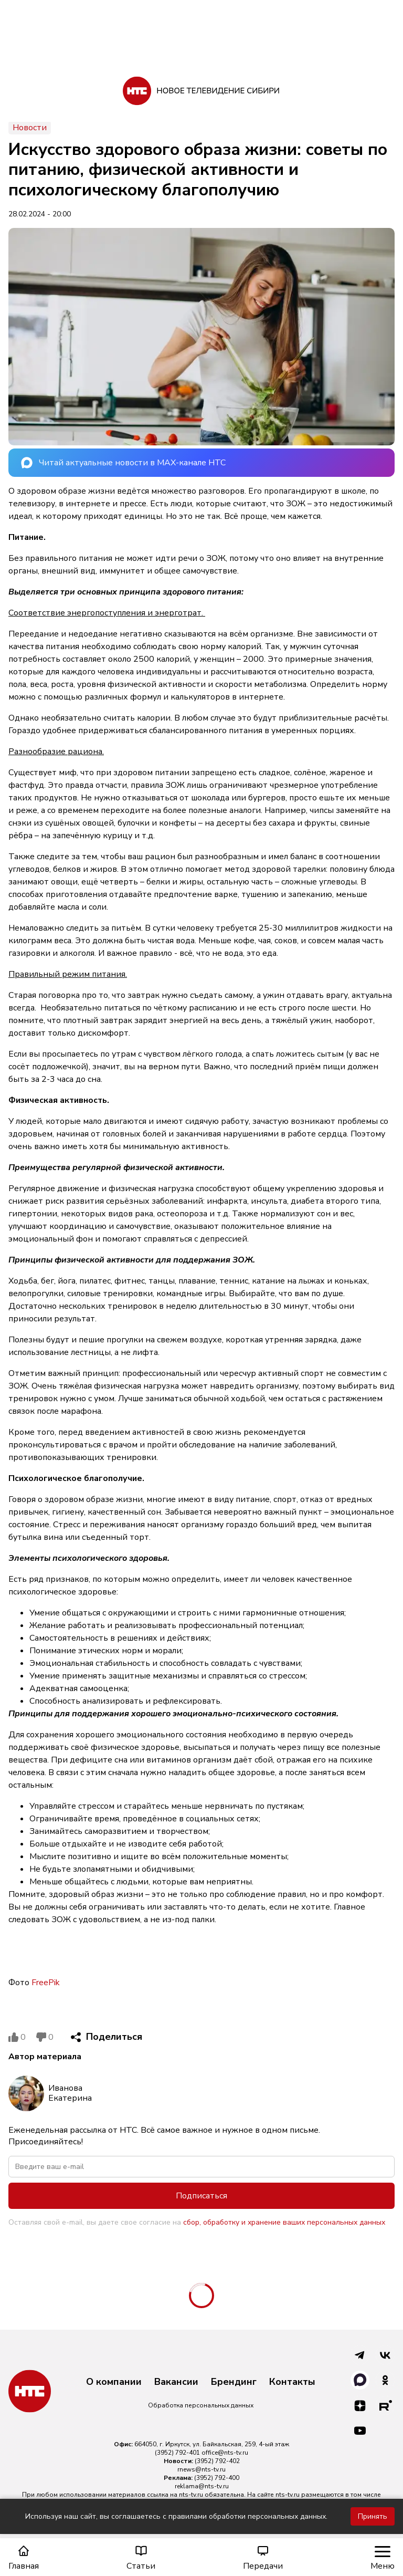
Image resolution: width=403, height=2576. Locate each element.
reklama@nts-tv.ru (202, 2486)
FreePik (45, 1982)
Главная (23, 2557)
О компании (114, 2382)
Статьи (140, 2557)
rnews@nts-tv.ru (201, 2469)
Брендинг (234, 2382)
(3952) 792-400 (216, 2478)
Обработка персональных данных (200, 2405)
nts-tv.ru (191, 2494)
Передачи (263, 2557)
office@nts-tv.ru (225, 2452)
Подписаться (201, 2196)
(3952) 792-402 (217, 2461)
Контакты (292, 2382)
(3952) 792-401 (177, 2452)
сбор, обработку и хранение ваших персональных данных (284, 2222)
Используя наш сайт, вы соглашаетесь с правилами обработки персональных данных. (176, 2516)
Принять (372, 2516)
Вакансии (176, 2382)
